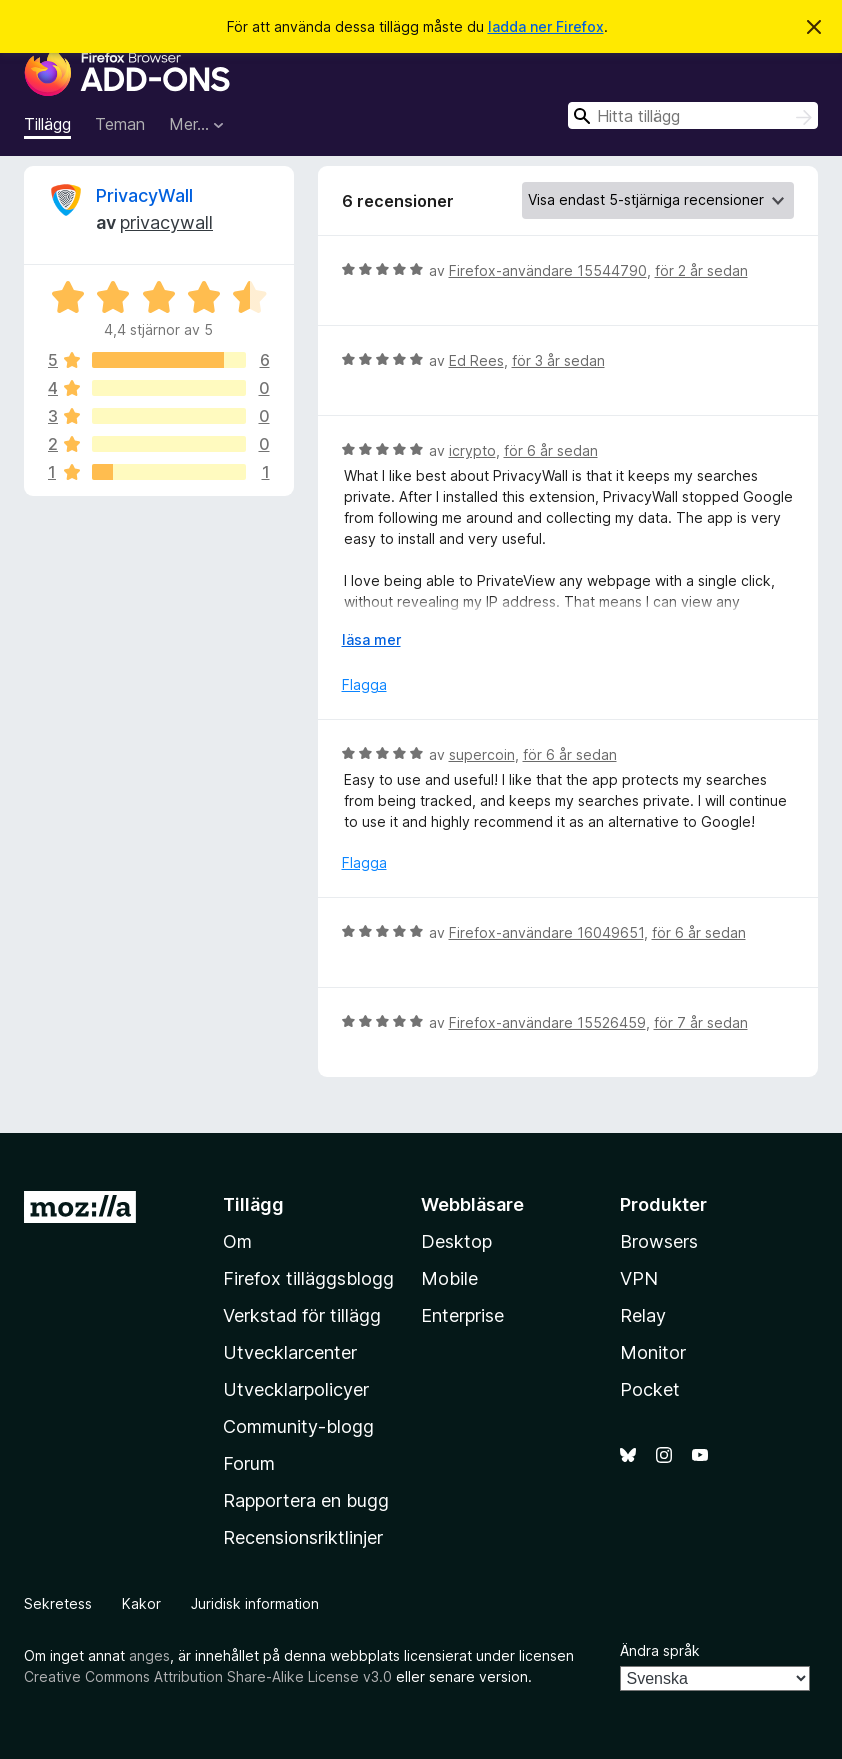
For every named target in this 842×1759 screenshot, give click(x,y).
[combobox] (693, 115)
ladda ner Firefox (546, 26)
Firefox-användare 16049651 (546, 932)
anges (149, 1655)
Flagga (364, 684)
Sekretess (58, 1603)
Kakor (141, 1603)
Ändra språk (660, 1650)
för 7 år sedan (701, 1022)
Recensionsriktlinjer (303, 1537)
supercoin (482, 754)
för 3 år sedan (558, 360)
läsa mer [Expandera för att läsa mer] (371, 639)
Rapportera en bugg (306, 1500)
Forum (249, 1463)
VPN (639, 1278)
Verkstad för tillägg (302, 1315)
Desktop (456, 1241)
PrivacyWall (144, 195)
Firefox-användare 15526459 (547, 1022)
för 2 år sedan (701, 270)
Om (237, 1241)
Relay (643, 1315)
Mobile (449, 1278)
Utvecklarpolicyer (296, 1389)
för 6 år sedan (551, 450)
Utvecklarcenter (290, 1352)
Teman (120, 124)
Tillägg (47, 124)
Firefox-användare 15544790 (548, 270)
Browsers (659, 1241)
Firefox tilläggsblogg (308, 1278)
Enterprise (462, 1315)
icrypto (472, 450)
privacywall (166, 222)
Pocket (650, 1389)
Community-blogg (298, 1426)
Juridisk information (255, 1603)
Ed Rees (476, 360)
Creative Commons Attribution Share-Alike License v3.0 (208, 1676)
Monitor (653, 1352)
